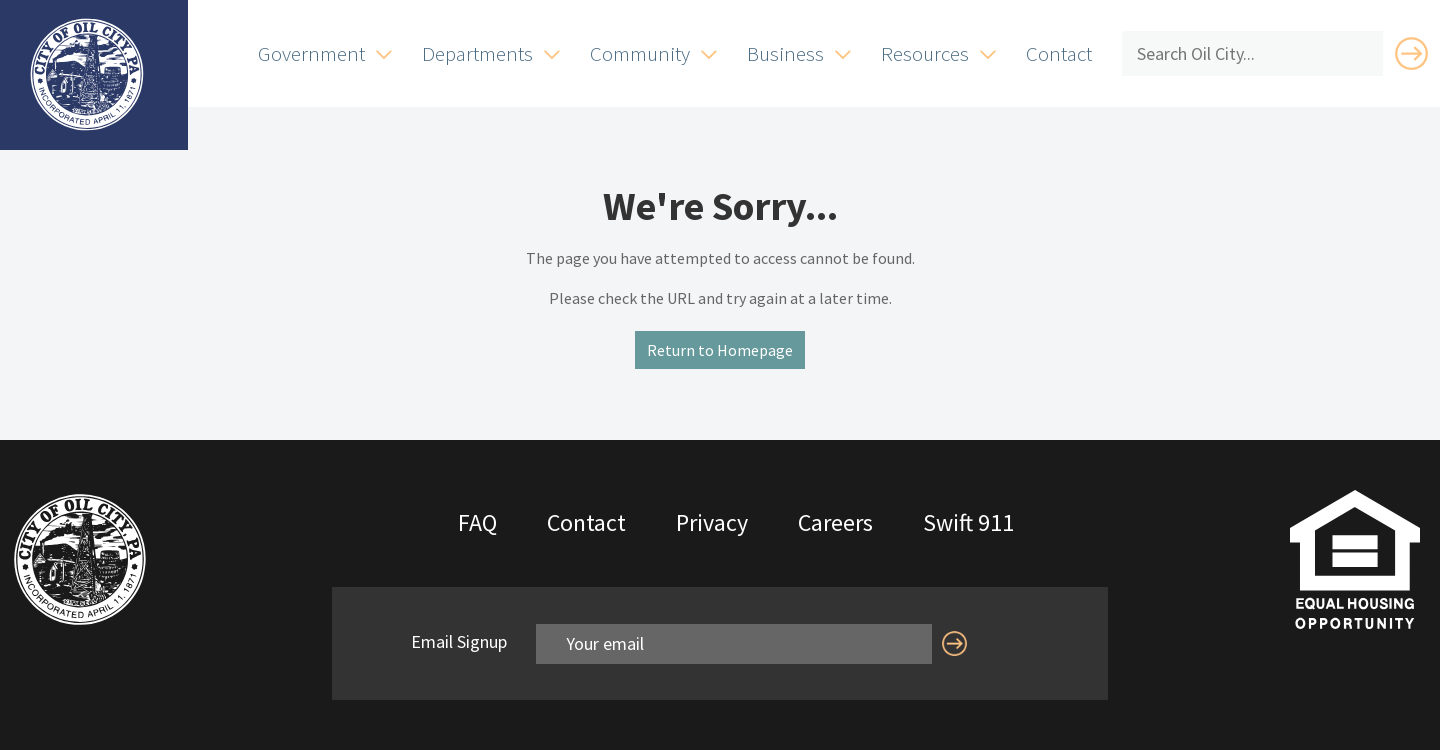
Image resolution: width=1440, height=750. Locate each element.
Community (640, 53)
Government (311, 53)
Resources (925, 53)
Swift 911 (968, 522)
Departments (477, 53)
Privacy (712, 522)
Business (785, 53)
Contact (1059, 53)
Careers (835, 522)
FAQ (477, 522)
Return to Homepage (720, 350)
